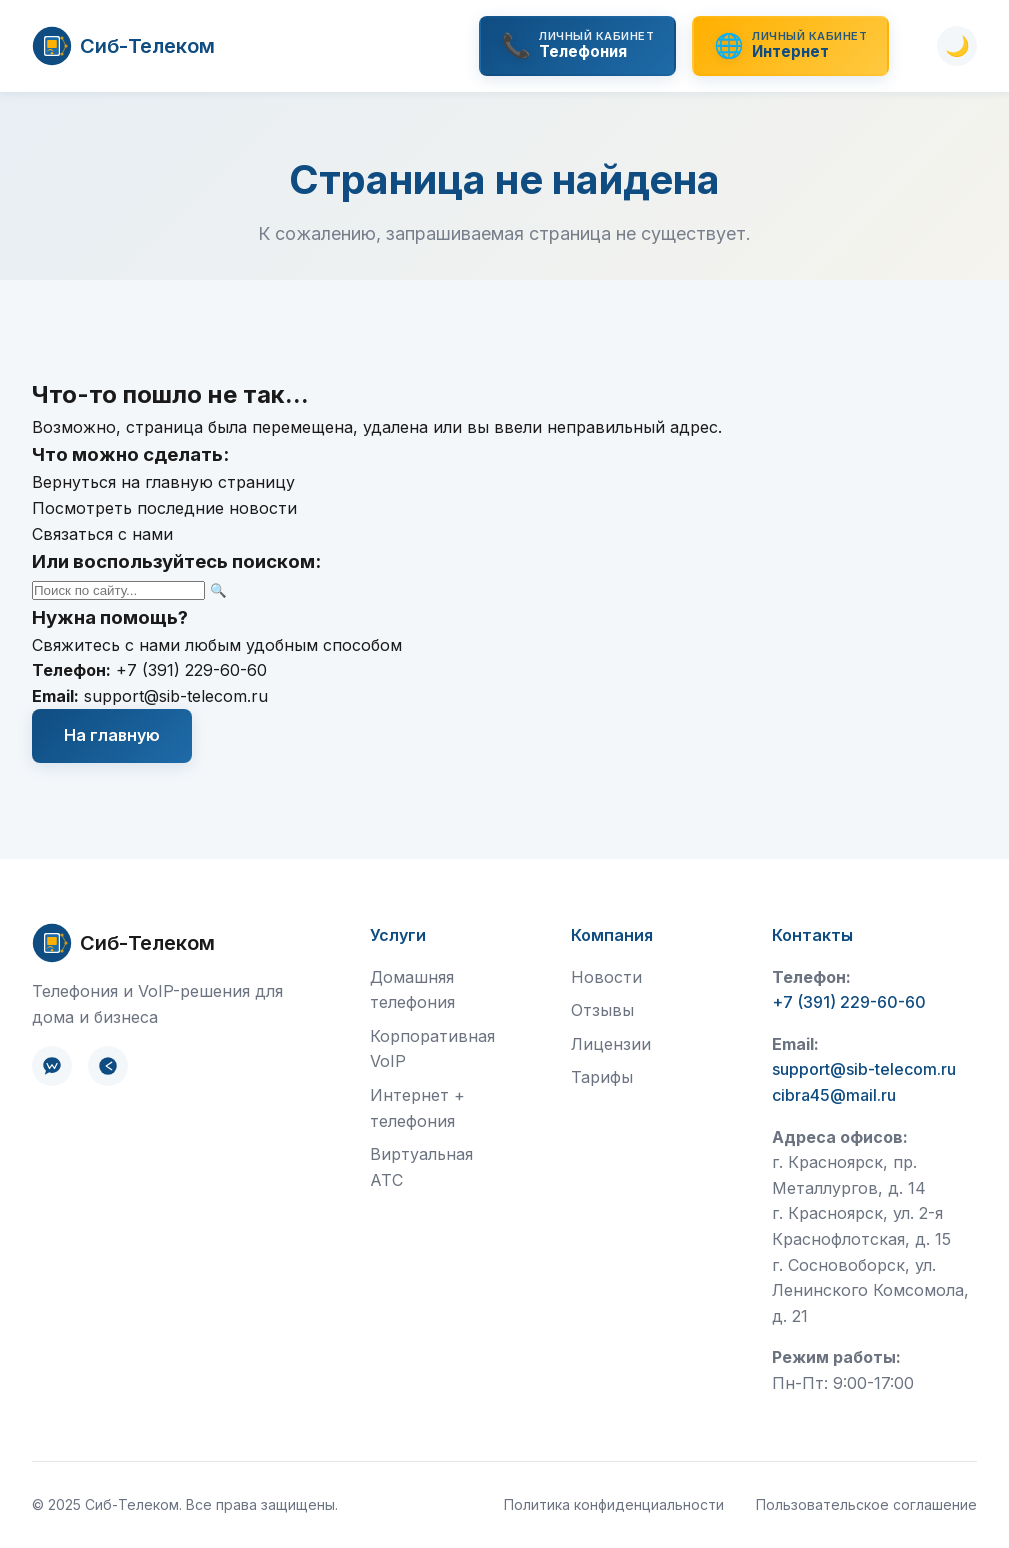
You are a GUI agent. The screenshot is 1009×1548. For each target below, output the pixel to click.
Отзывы (602, 1010)
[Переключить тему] (957, 46)
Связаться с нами (102, 534)
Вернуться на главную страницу (163, 482)
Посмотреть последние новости (164, 508)
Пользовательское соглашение (866, 1504)
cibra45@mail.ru (834, 1095)
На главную (112, 735)
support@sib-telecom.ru (176, 696)
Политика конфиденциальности (614, 1504)
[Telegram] (108, 1066)
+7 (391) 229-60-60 (191, 670)
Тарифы (602, 1077)
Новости (606, 977)
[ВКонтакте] (52, 1066)
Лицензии (611, 1044)
